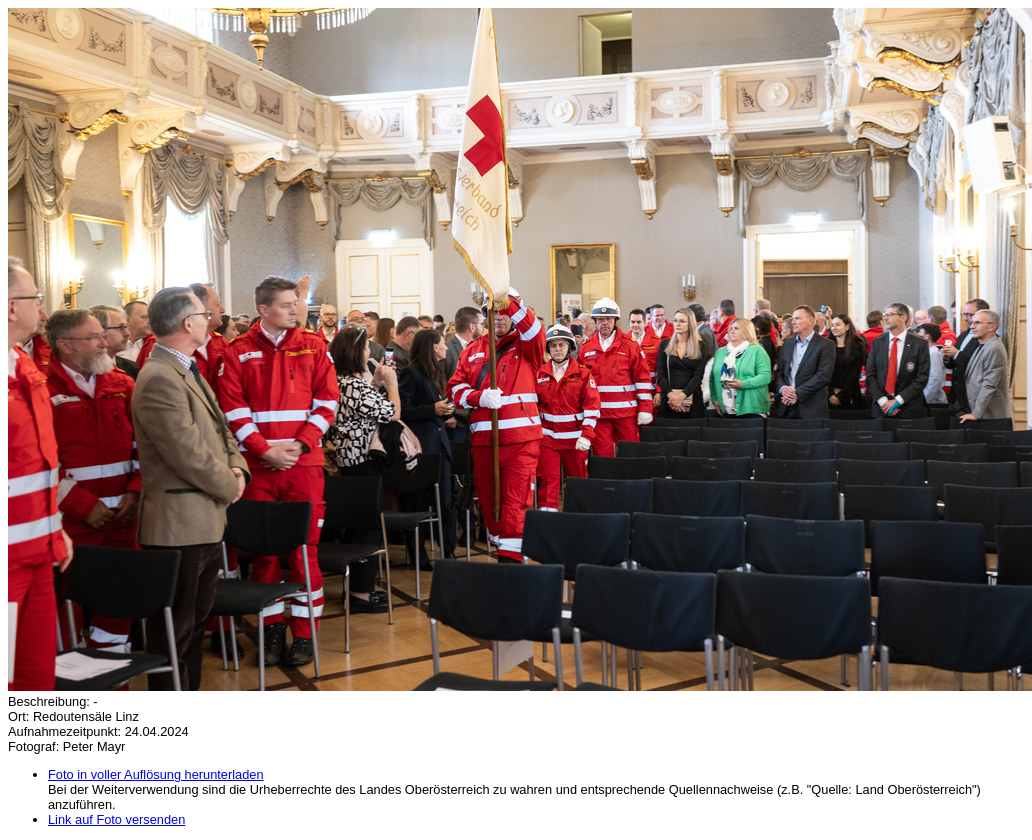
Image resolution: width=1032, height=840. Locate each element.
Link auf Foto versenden (116, 819)
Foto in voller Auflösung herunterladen (156, 774)
